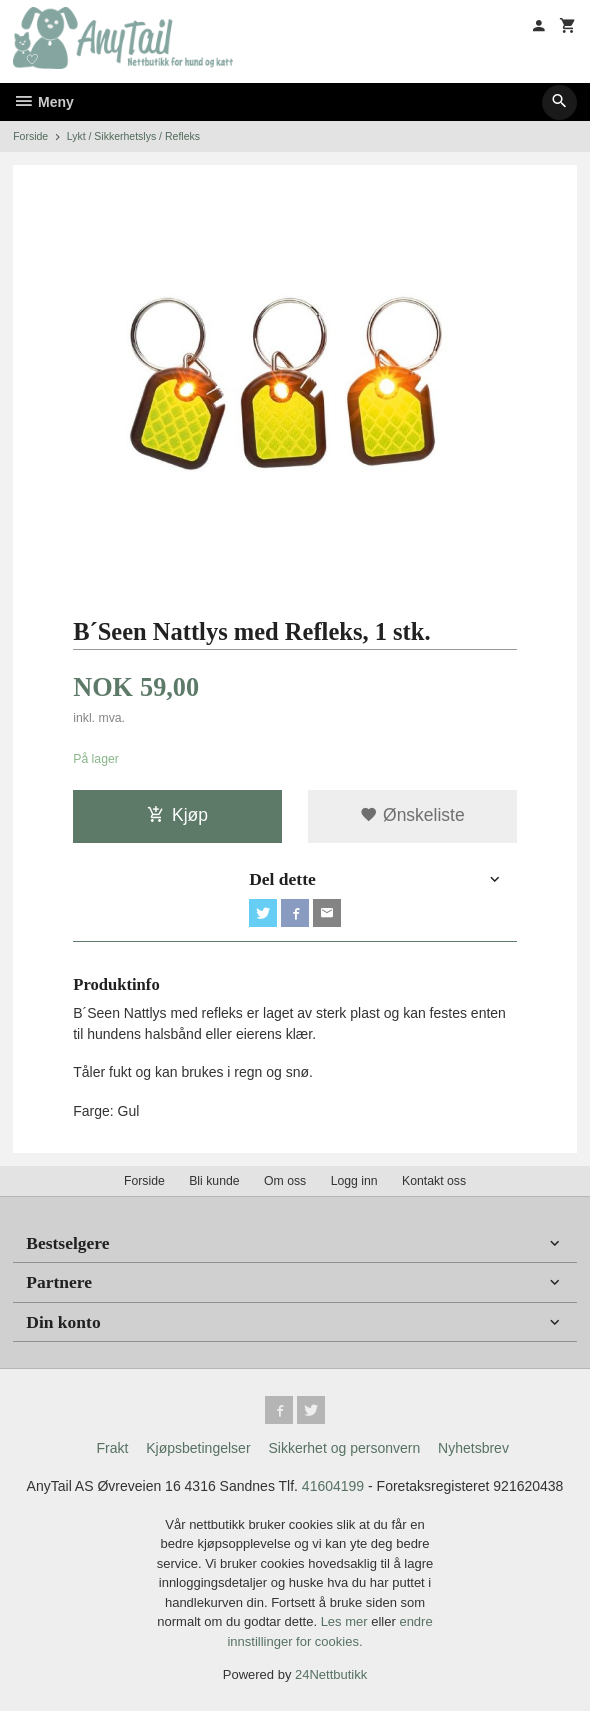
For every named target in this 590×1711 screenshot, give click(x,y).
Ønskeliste (412, 815)
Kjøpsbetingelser (198, 1448)
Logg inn (354, 1181)
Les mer (346, 1621)
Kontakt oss (434, 1181)
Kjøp (177, 815)
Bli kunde (214, 1181)
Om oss (285, 1181)
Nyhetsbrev (473, 1448)
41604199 (333, 1486)
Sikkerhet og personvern (344, 1448)
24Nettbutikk (331, 1674)
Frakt (112, 1448)
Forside (30, 136)
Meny (43, 102)
